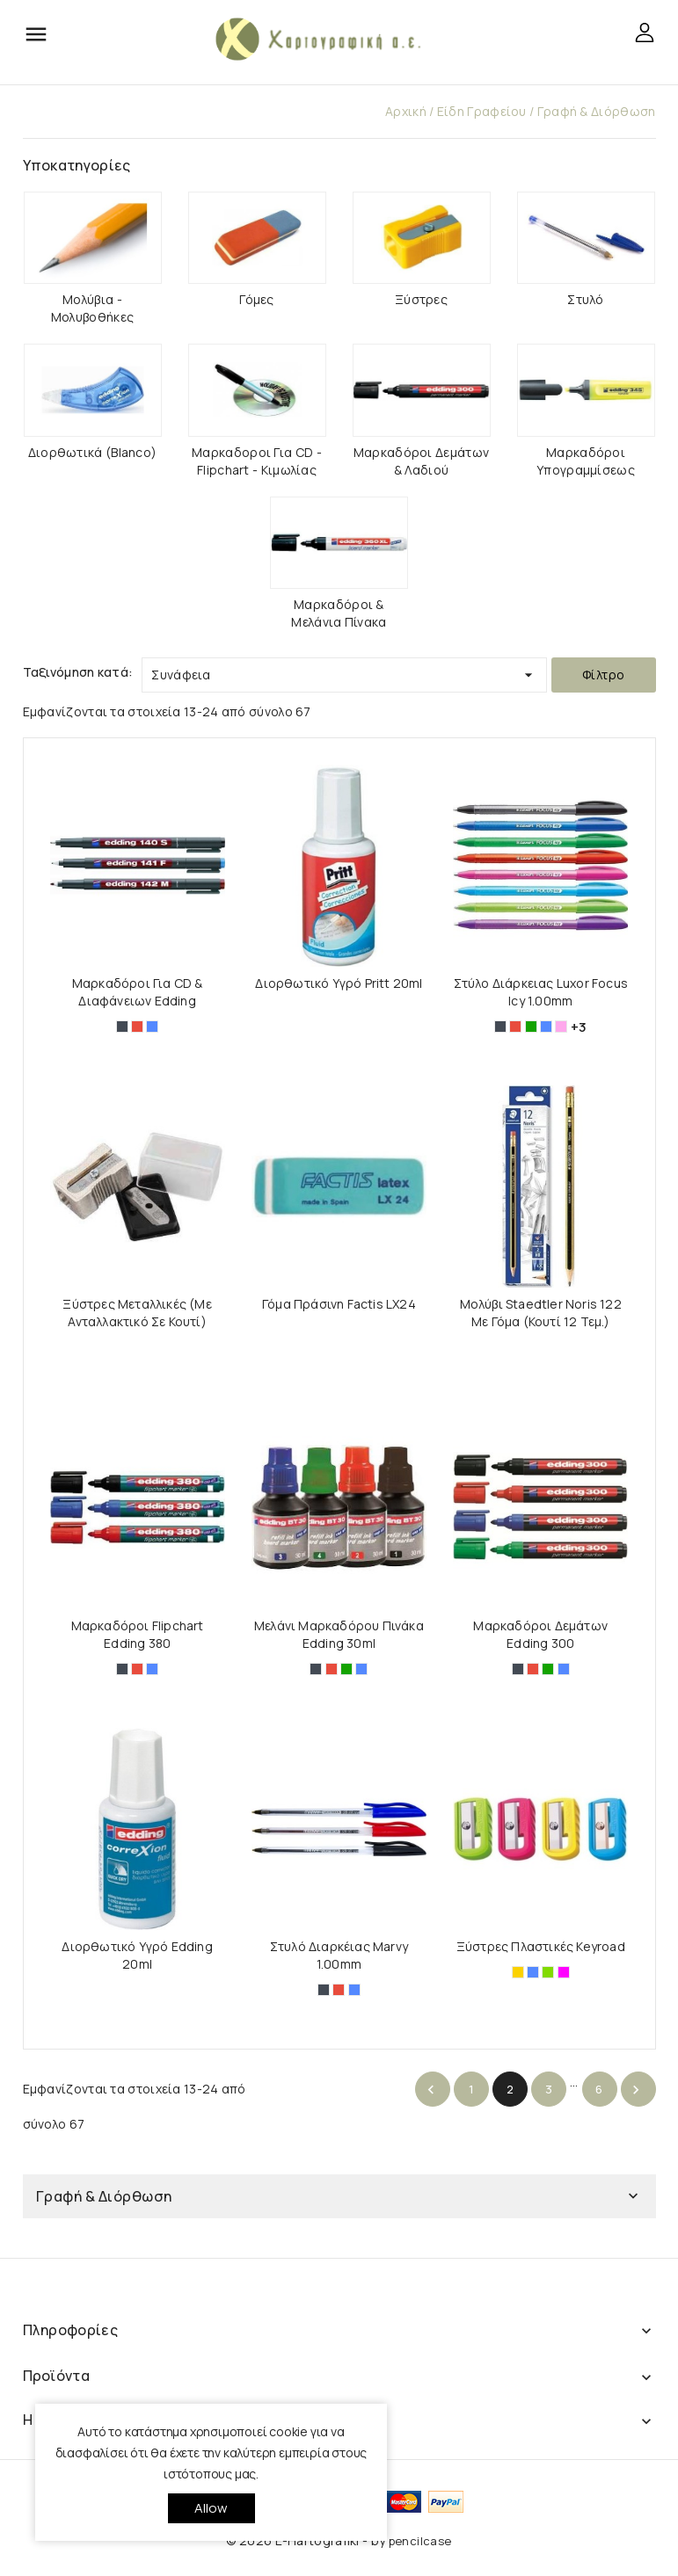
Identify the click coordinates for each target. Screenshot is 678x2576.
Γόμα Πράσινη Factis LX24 (339, 1303)
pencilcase (420, 2541)
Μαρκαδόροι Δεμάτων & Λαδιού (421, 461)
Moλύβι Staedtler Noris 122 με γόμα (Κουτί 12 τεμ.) (541, 1312)
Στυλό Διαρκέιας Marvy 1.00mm (339, 1955)
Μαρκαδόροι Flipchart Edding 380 (137, 1634)
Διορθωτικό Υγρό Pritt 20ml (338, 983)
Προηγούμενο (431, 2090)
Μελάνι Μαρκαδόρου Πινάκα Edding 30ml (339, 1634)
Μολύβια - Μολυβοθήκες (92, 308)
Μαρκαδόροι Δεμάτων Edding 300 (540, 1634)
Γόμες (256, 299)
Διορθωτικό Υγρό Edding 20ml (137, 1955)
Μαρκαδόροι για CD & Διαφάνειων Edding (137, 992)
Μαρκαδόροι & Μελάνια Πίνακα (338, 613)
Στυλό (585, 299)
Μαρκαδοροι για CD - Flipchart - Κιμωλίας (257, 461)
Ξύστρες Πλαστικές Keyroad (540, 1946)
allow (211, 2508)
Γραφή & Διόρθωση (104, 2196)
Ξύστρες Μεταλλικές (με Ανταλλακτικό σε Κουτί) (136, 1312)
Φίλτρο (603, 674)
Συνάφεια (344, 671)
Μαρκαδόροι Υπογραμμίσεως (585, 461)
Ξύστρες (421, 299)
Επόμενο (636, 2090)
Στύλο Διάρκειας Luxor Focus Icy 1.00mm (541, 992)
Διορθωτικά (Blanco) (92, 452)
